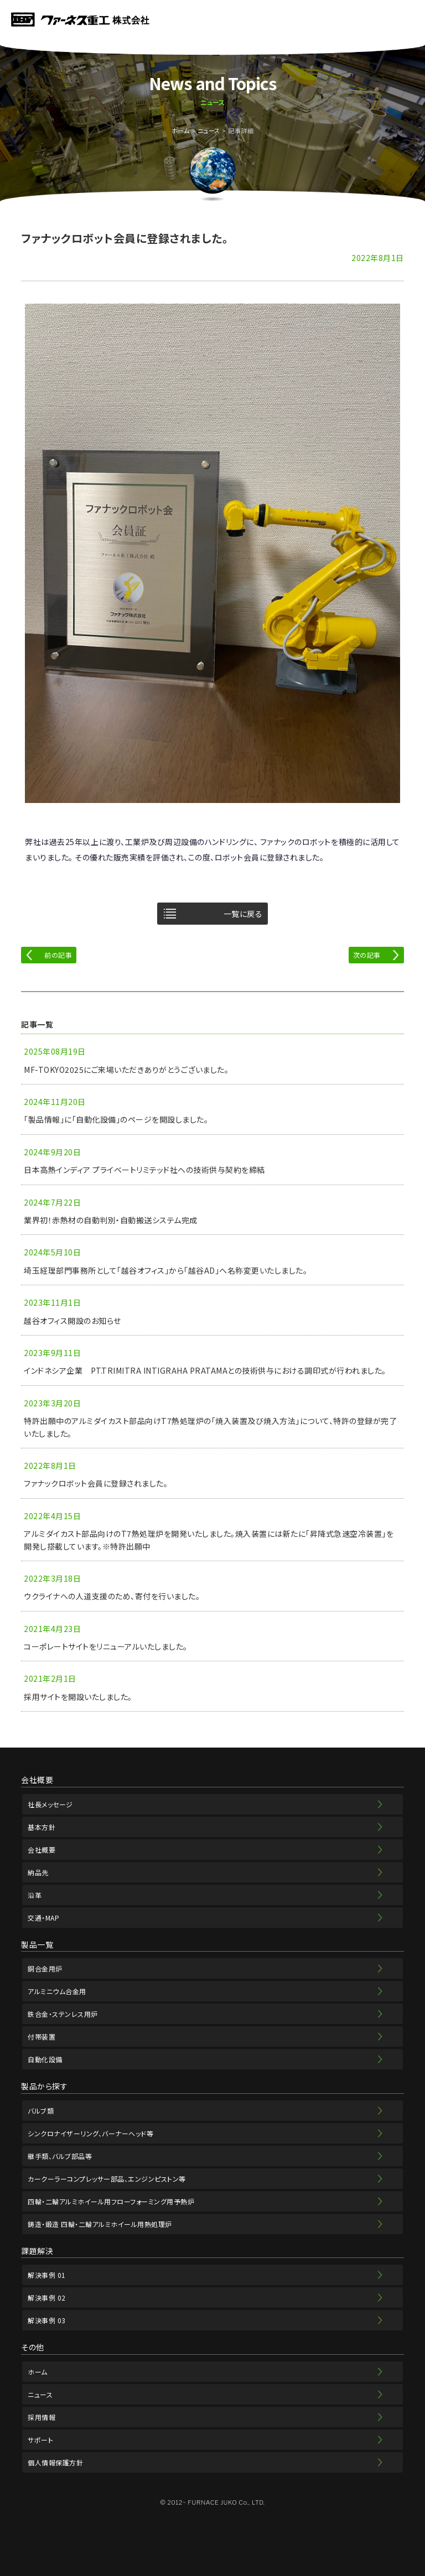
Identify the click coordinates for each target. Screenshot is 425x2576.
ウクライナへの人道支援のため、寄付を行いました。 (112, 1596)
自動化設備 (45, 2059)
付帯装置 (41, 2036)
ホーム (181, 130)
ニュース (209, 130)
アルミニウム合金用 (57, 1991)
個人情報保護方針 (55, 2462)
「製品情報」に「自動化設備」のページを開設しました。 (116, 1119)
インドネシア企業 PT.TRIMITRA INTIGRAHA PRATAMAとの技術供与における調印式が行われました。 (205, 1370)
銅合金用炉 (45, 1968)
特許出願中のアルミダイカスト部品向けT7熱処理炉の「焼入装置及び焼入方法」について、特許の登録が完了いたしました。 (210, 1426)
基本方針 (41, 1827)
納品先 (38, 1872)
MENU (409, 19)
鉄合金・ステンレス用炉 (63, 2014)
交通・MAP (43, 1917)
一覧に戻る (243, 913)
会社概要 (41, 1849)
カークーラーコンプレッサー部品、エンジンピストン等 (107, 2178)
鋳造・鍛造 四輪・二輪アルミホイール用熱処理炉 (100, 2224)
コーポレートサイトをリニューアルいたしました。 (106, 1646)
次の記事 (367, 955)
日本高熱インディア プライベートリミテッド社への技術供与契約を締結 (144, 1169)
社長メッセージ (50, 1804)
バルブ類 (41, 2110)
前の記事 (58, 955)
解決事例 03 (47, 2320)
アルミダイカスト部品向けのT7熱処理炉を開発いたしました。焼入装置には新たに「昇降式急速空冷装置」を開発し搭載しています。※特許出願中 (208, 1539)
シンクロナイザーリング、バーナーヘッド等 (90, 2133)
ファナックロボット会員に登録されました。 (96, 1483)
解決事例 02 (47, 2297)
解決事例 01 (47, 2275)
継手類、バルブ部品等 (60, 2156)
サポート (40, 2439)
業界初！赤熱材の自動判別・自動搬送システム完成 (111, 1220)
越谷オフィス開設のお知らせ (72, 1320)
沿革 (35, 1895)
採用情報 (41, 2417)
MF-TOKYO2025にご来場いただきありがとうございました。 (126, 1069)
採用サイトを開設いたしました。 (78, 1696)
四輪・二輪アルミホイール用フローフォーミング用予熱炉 (111, 2201)
